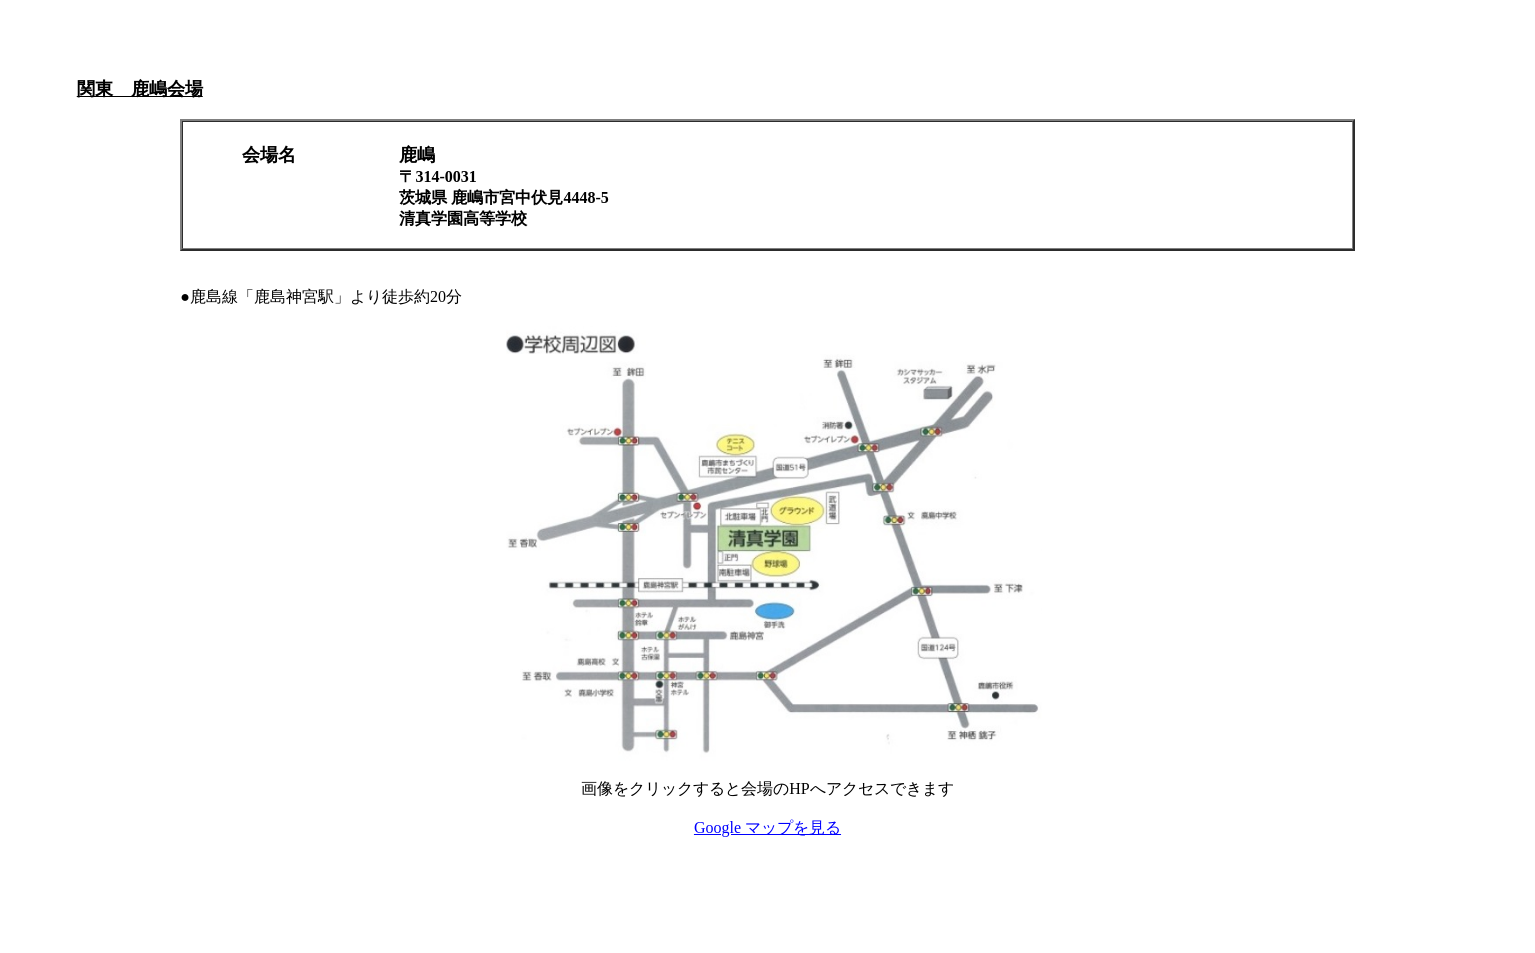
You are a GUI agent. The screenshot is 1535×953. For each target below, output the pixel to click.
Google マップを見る (767, 827)
